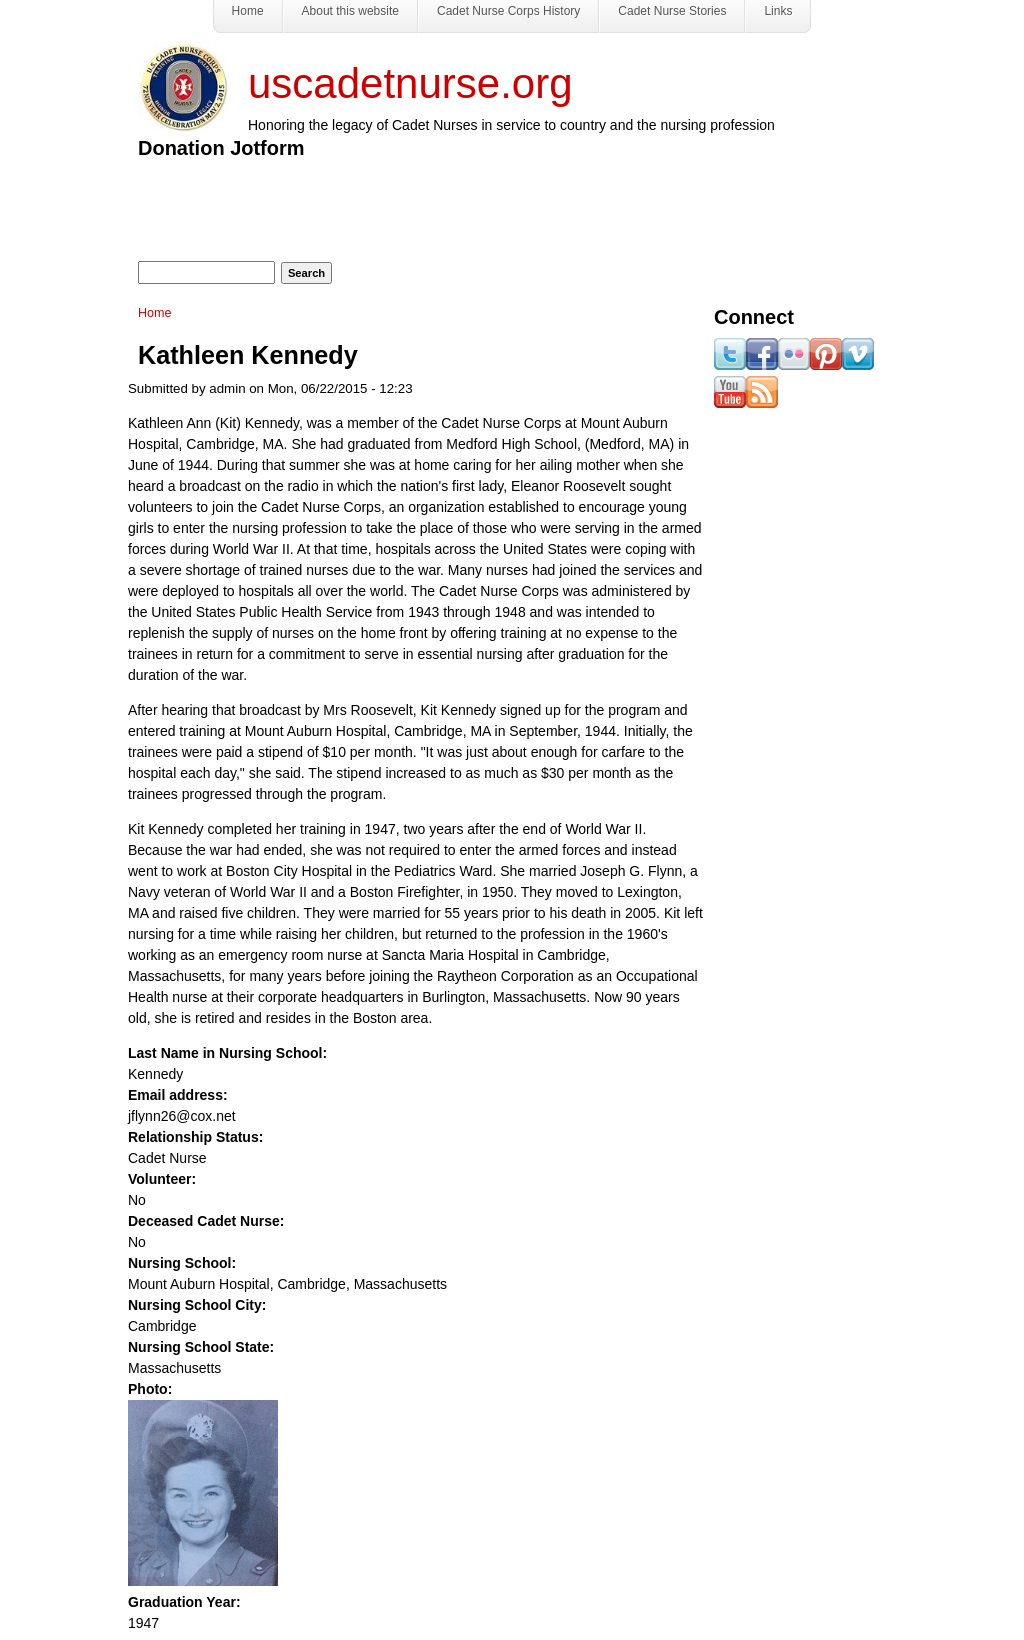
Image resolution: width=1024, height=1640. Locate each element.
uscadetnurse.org (410, 83)
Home (155, 313)
